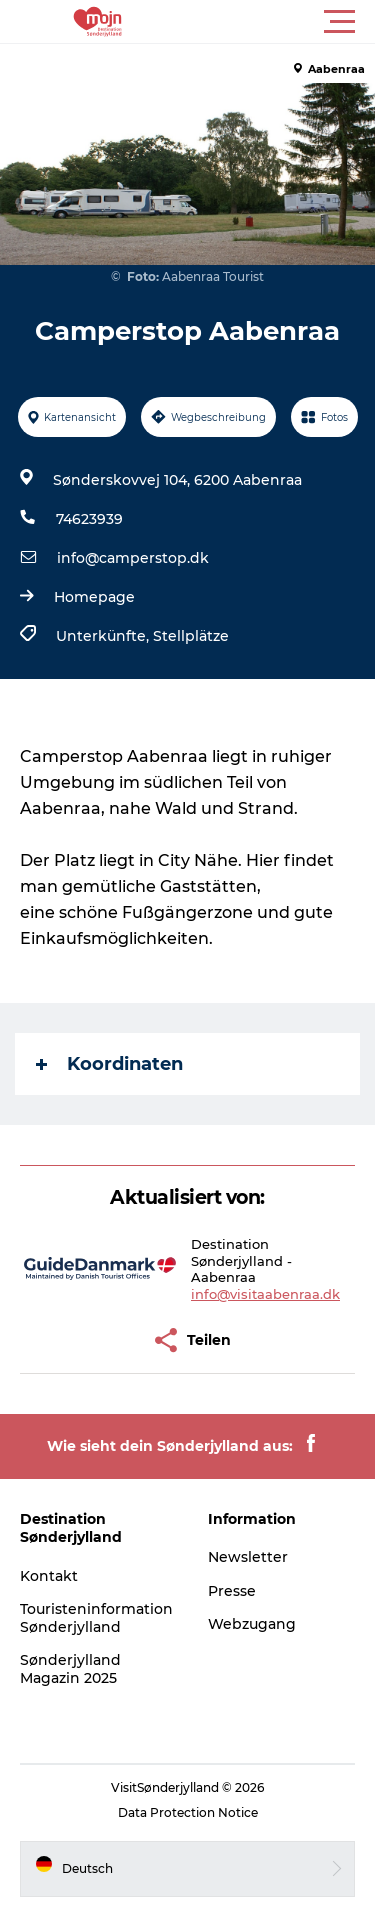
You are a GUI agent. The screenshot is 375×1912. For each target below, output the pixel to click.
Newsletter (248, 1557)
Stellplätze (191, 636)
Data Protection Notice (188, 1812)
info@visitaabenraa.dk (265, 1294)
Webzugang (252, 1624)
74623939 (89, 519)
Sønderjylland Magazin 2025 (70, 1669)
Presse (232, 1591)
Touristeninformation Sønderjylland (96, 1618)
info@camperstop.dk (133, 558)
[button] (277, 22)
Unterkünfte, (104, 636)
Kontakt (49, 1576)
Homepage (94, 597)
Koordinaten (109, 1064)
